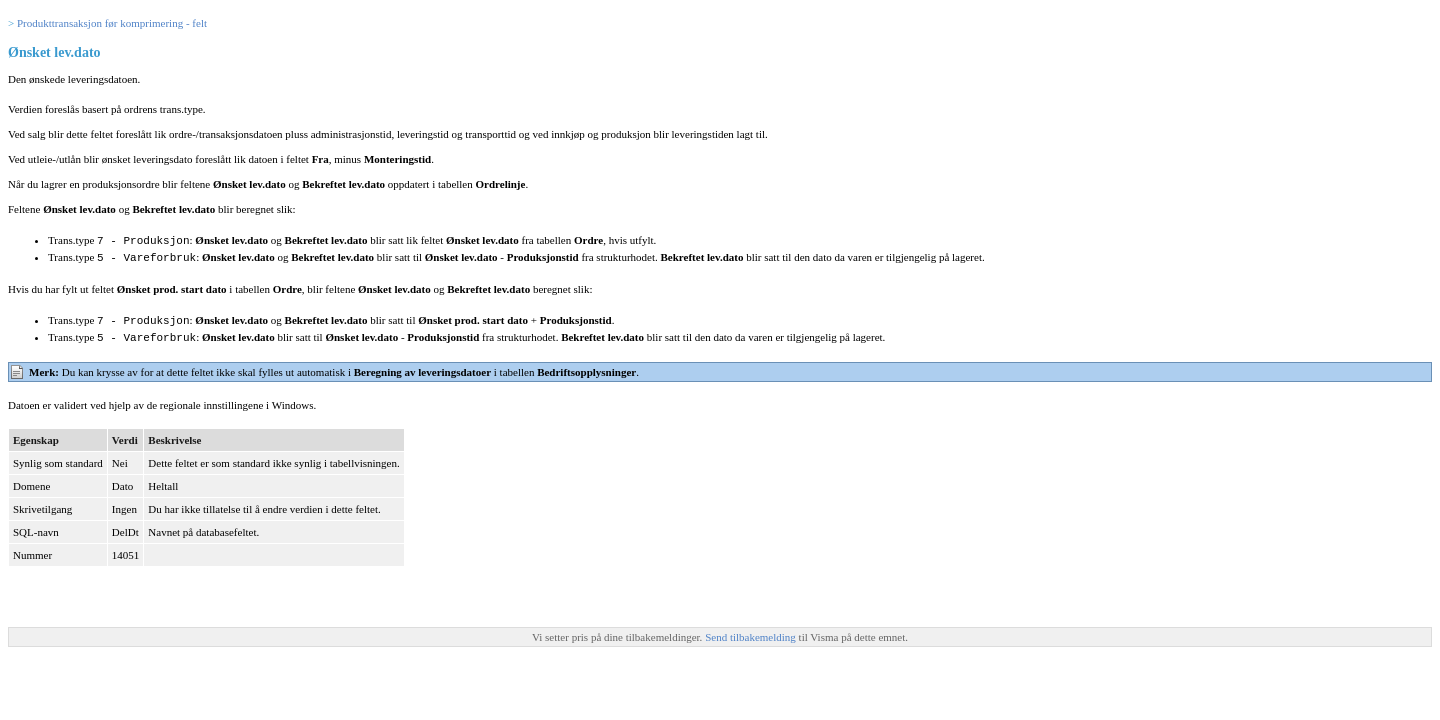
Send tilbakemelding (751, 633)
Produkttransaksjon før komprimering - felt (112, 23)
